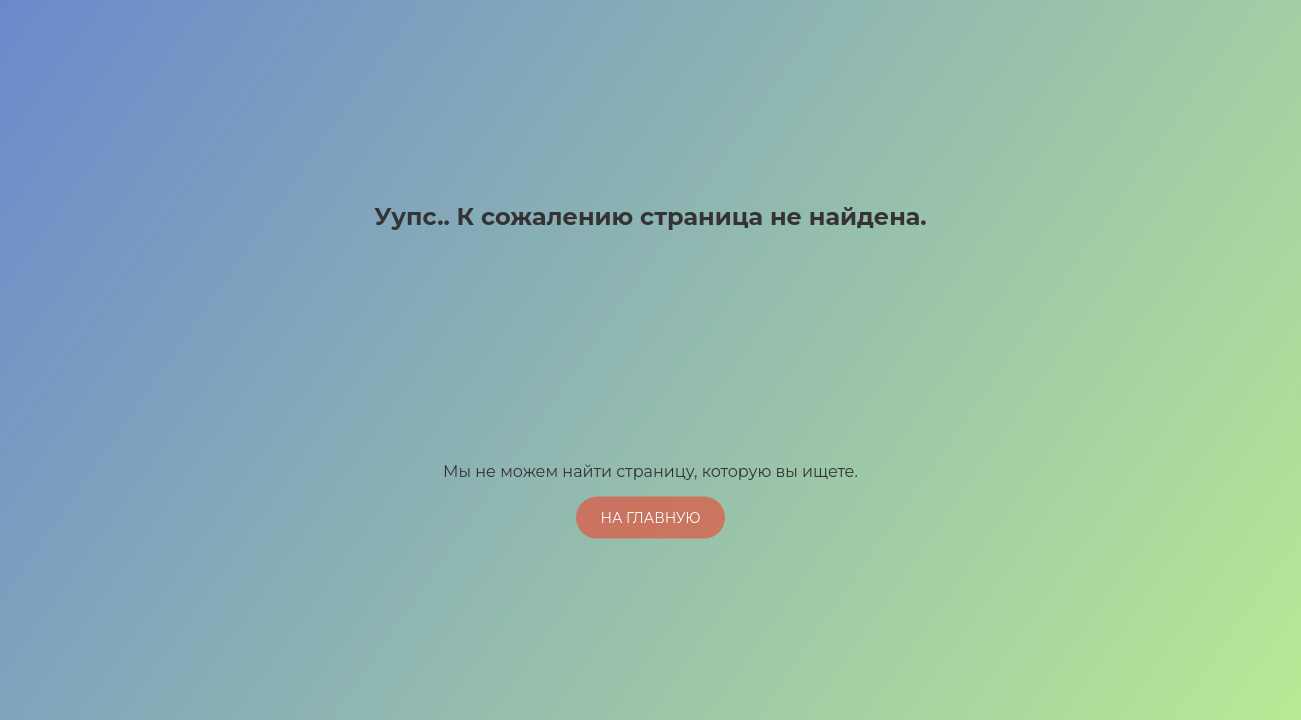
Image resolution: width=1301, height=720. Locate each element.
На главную (650, 517)
